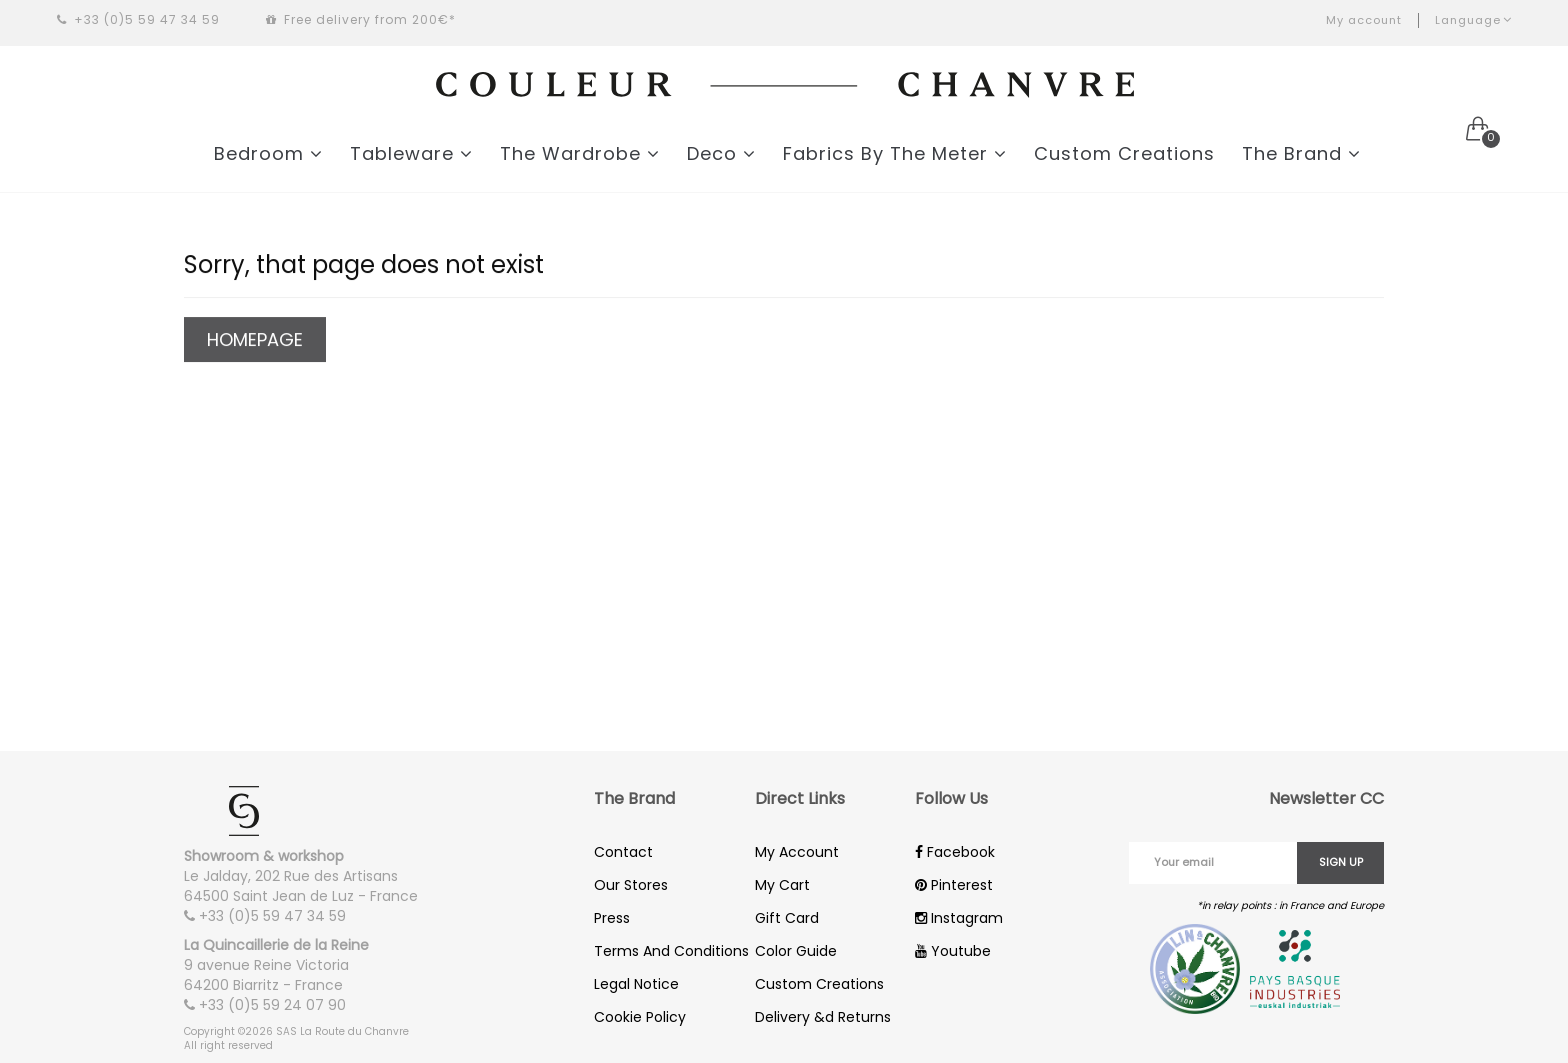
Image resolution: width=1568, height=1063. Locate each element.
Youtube (953, 951)
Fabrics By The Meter (895, 153)
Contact (623, 852)
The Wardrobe (580, 153)
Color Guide (796, 951)
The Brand (1301, 153)
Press (612, 918)
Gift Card (787, 918)
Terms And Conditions (671, 951)
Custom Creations (1124, 153)
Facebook (955, 852)
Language (1473, 20)
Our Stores (631, 885)
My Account (797, 852)
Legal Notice (636, 984)
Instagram (959, 918)
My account (1364, 20)
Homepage (255, 341)
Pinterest (954, 885)
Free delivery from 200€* (361, 19)
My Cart (782, 885)
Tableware (411, 153)
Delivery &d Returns (823, 1017)
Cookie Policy (640, 1017)
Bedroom (268, 153)
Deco (721, 153)
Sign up (1341, 862)
